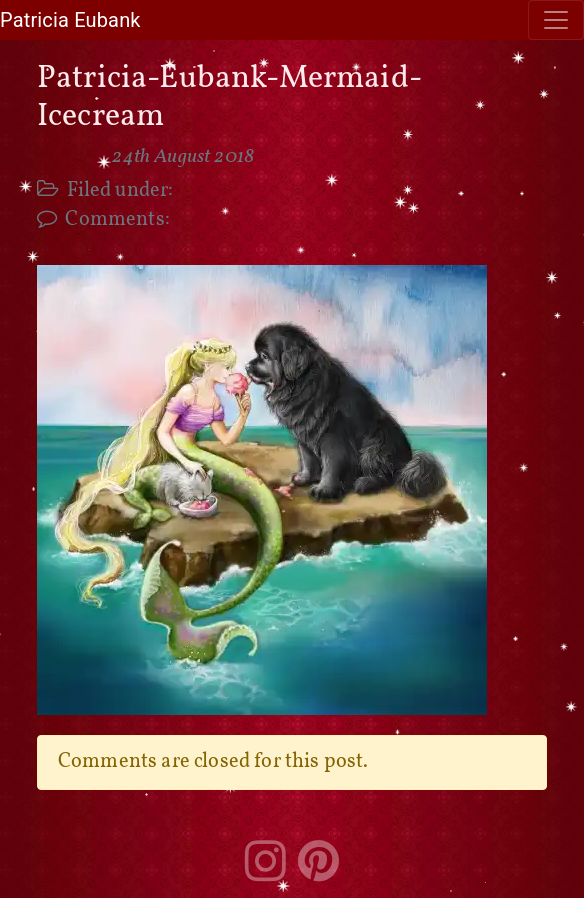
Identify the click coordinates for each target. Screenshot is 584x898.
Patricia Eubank (70, 20)
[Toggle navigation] (556, 20)
